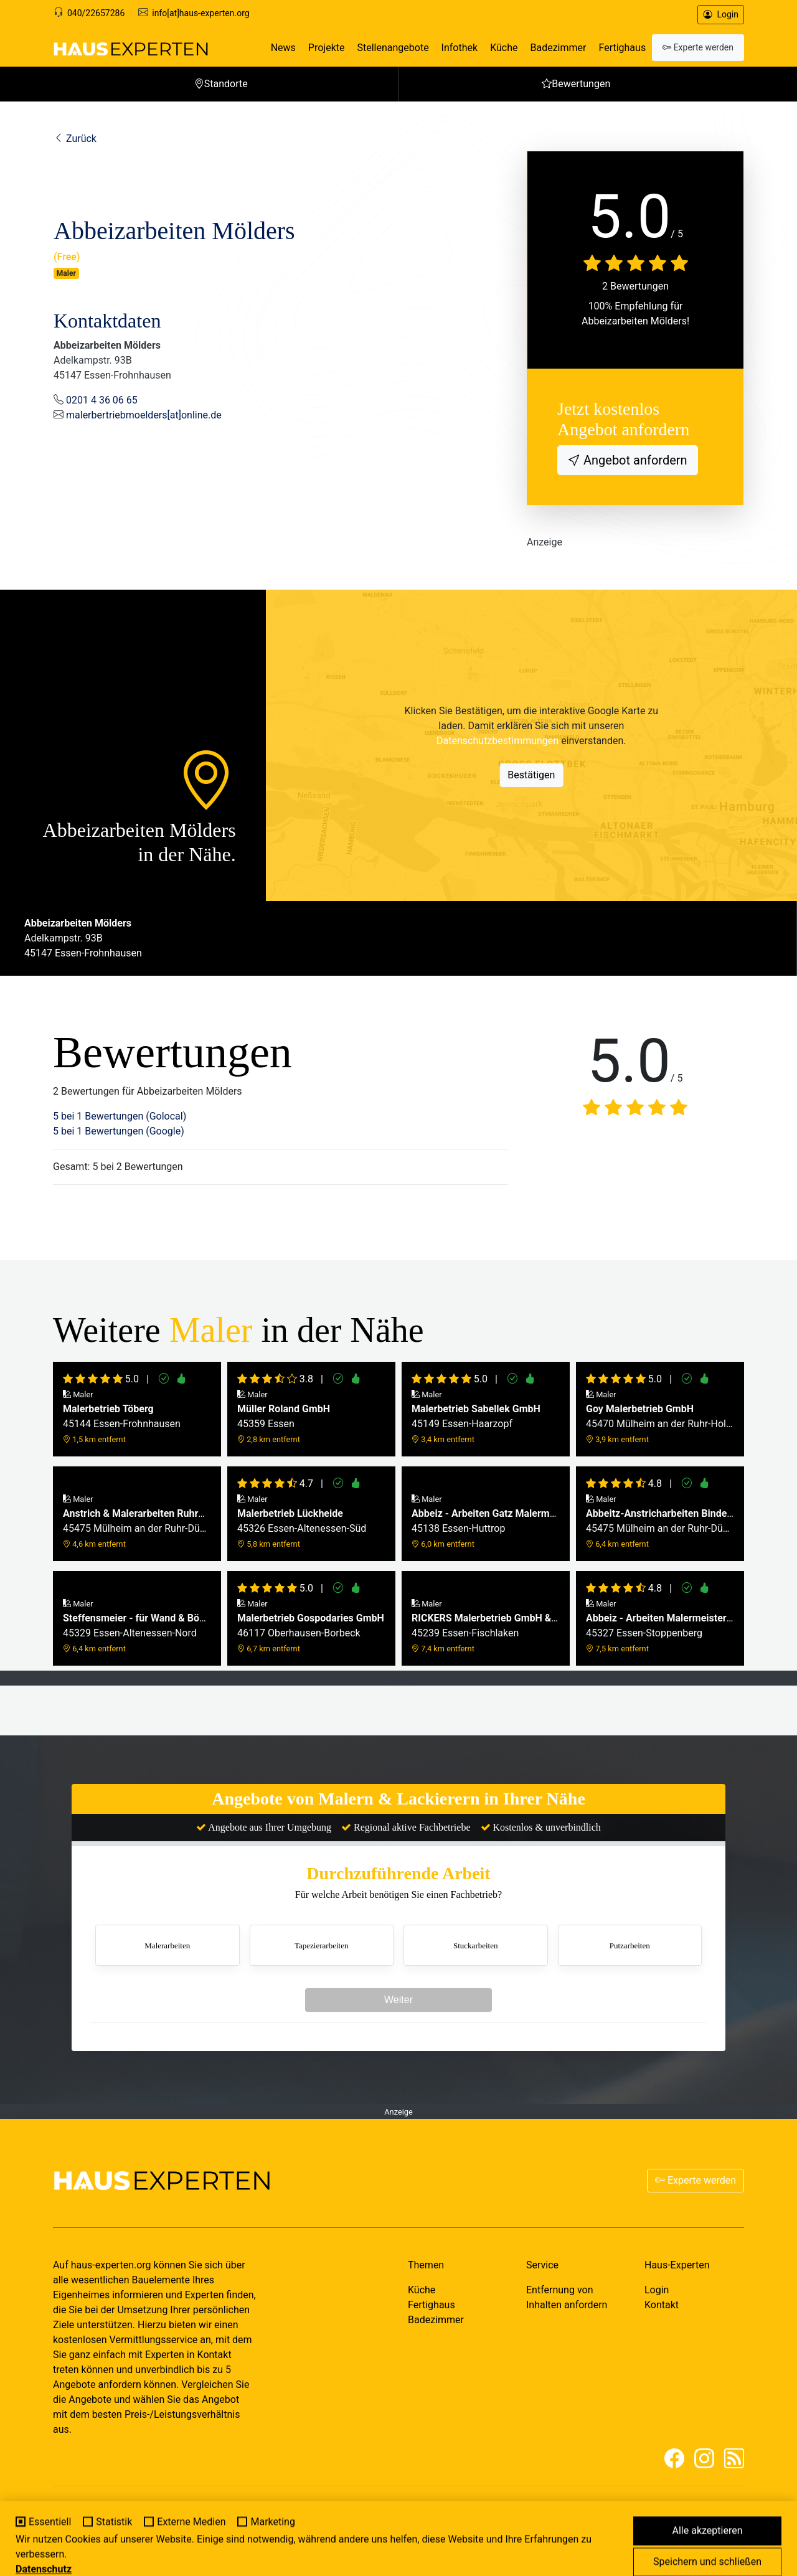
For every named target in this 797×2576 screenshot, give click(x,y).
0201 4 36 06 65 (102, 400)
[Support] (58, 13)
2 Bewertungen (635, 286)
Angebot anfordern (633, 460)
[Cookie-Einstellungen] (16, 2559)
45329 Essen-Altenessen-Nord (137, 1626)
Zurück (75, 138)
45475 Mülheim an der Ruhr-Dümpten (137, 1521)
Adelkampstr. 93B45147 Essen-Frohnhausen (83, 938)
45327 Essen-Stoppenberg (660, 1626)
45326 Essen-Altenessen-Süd (301, 1521)
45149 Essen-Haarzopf (476, 1417)
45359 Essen (283, 1417)
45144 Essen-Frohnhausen (122, 1417)
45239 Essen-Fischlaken (486, 1626)
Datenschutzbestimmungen (497, 741)
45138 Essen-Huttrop (486, 1521)
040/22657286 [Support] (96, 13)
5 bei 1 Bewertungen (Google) (118, 1131)
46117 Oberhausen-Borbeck (310, 1626)
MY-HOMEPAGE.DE (146, 2523)
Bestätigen (531, 775)
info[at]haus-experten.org (200, 13)
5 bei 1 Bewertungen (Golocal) (119, 1116)
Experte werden (695, 2180)
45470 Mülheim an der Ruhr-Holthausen (660, 1417)
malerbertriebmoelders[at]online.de (144, 415)
